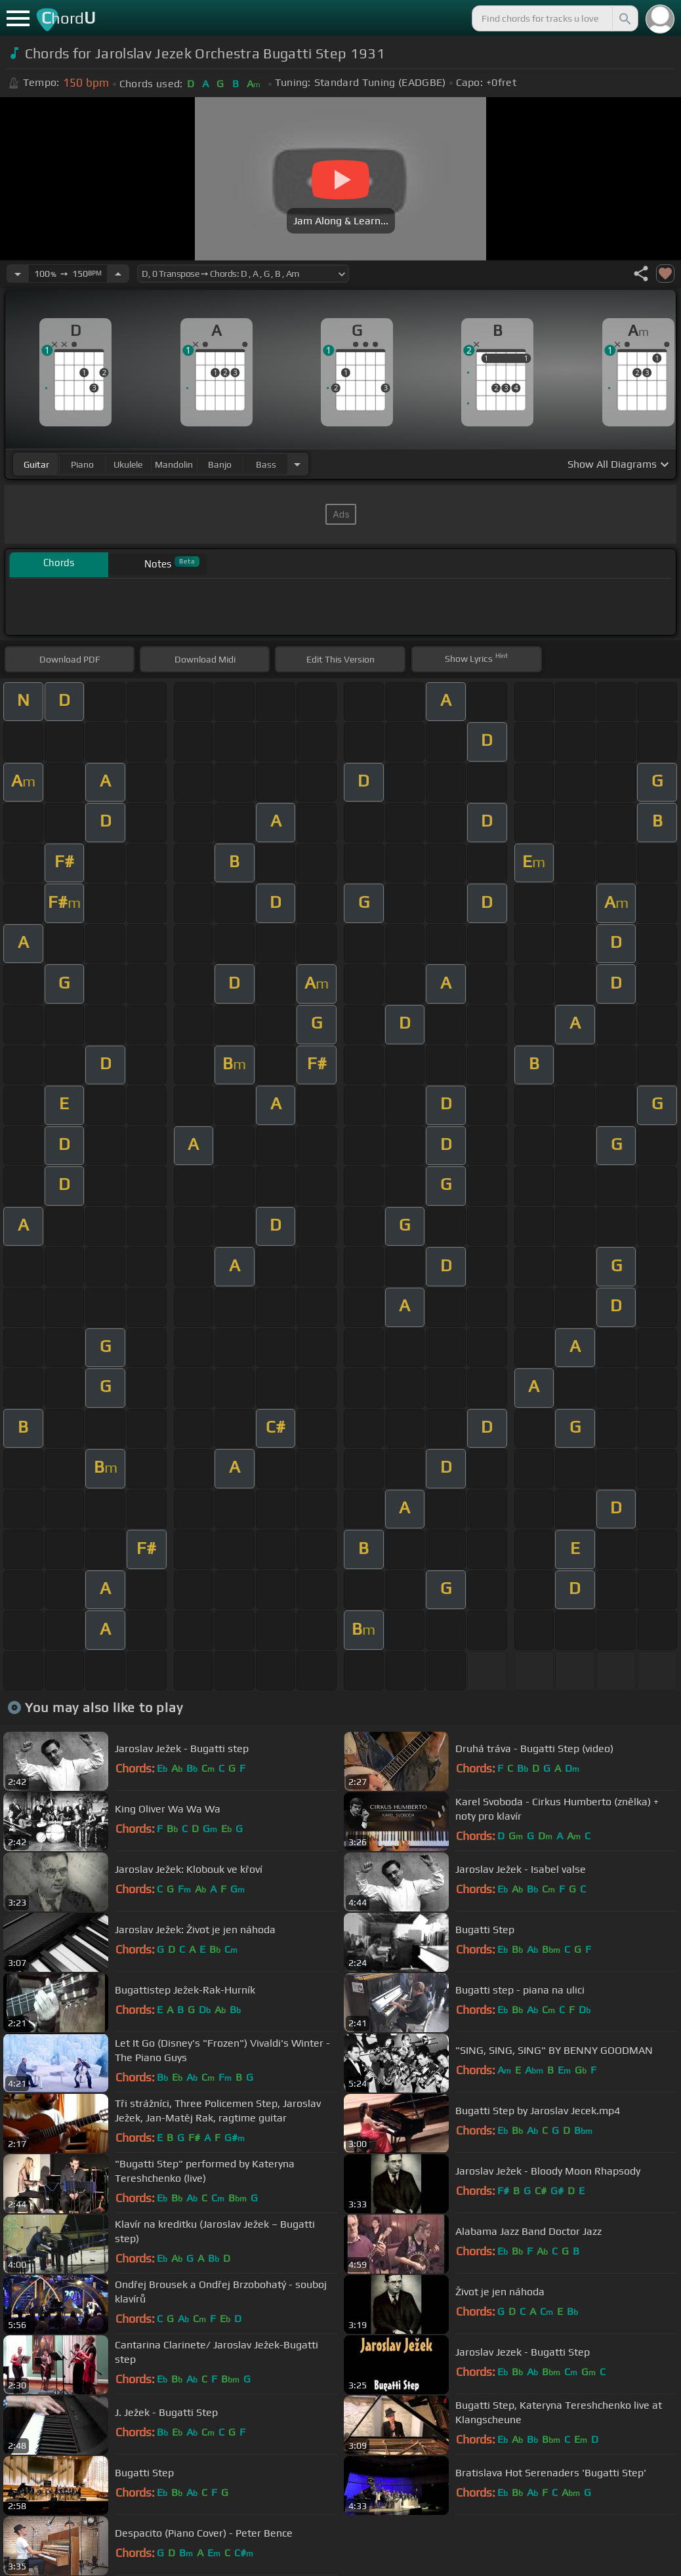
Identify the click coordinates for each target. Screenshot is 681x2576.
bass (266, 464)
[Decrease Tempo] (18, 273)
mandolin (174, 464)
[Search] (624, 18)
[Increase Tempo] (118, 273)
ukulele (128, 464)
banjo (220, 464)
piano (82, 464)
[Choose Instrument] (297, 464)
